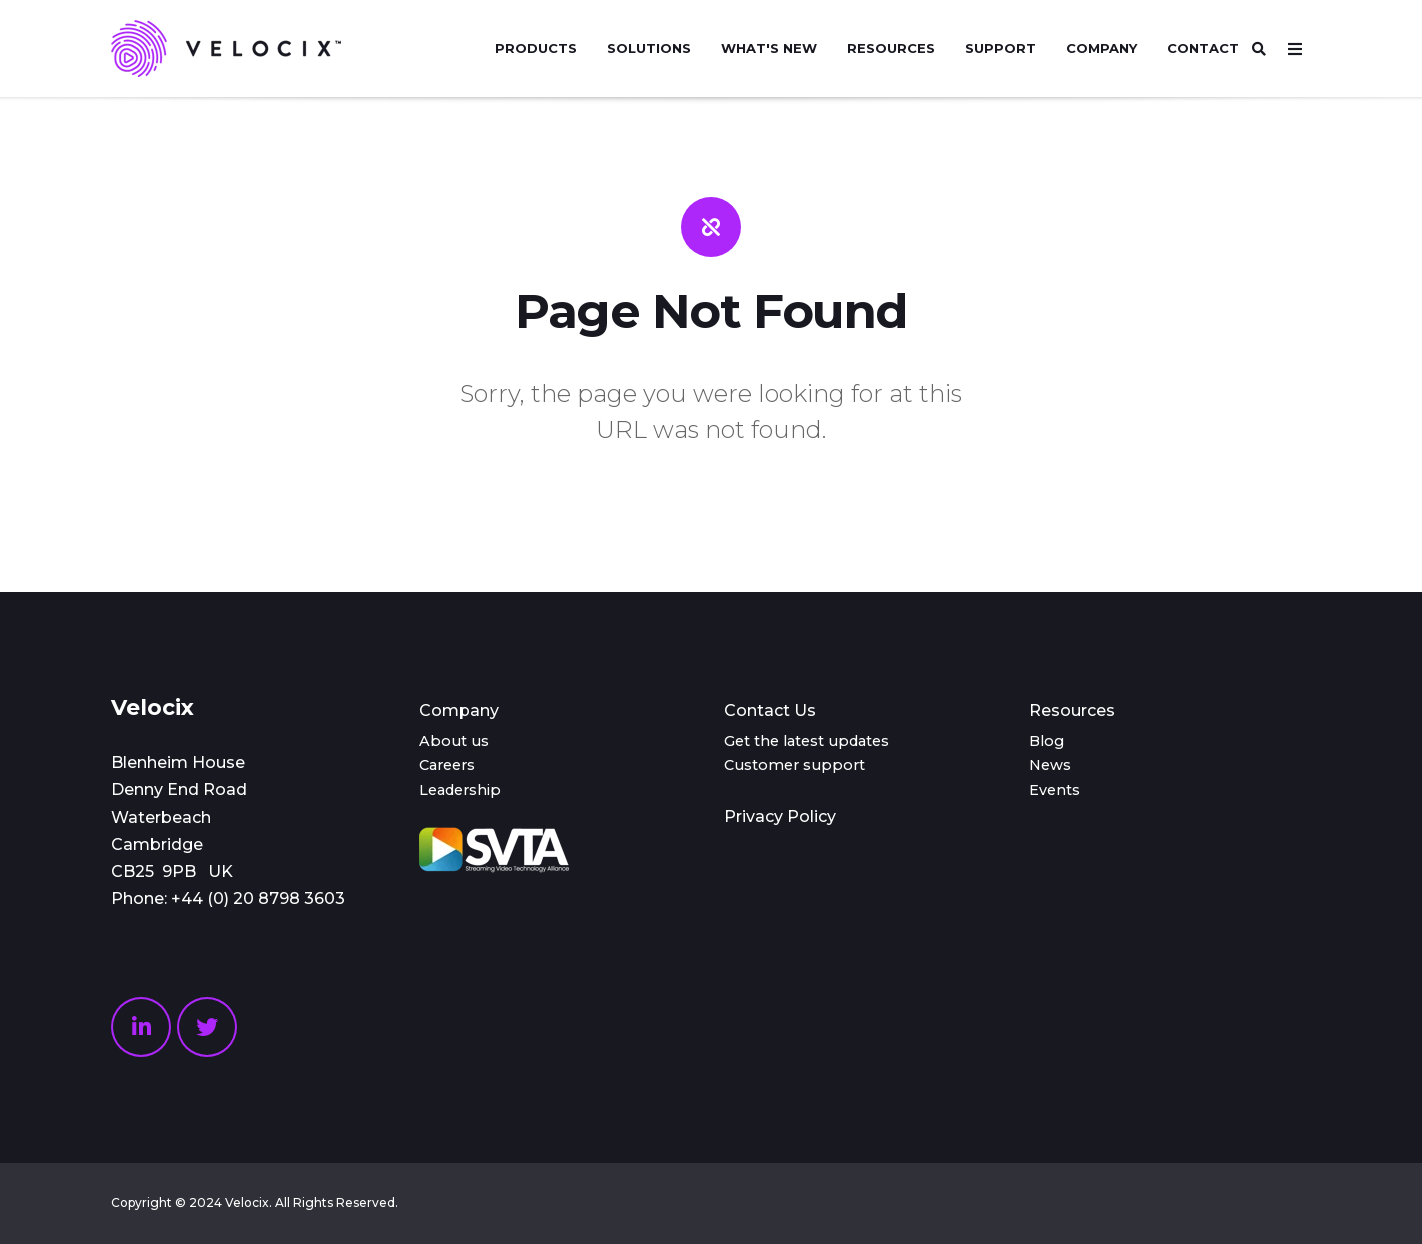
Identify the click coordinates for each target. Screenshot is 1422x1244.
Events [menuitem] (1054, 790)
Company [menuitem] (1101, 48)
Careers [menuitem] (447, 765)
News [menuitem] (1050, 765)
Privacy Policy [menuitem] (780, 816)
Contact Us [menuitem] (770, 710)
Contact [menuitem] (1203, 48)
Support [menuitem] (1000, 48)
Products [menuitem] (536, 48)
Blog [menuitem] (1046, 741)
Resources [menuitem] (891, 48)
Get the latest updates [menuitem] (806, 741)
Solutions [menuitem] (649, 48)
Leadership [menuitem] (460, 790)
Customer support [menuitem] (794, 765)
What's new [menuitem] (769, 48)
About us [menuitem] (454, 741)
